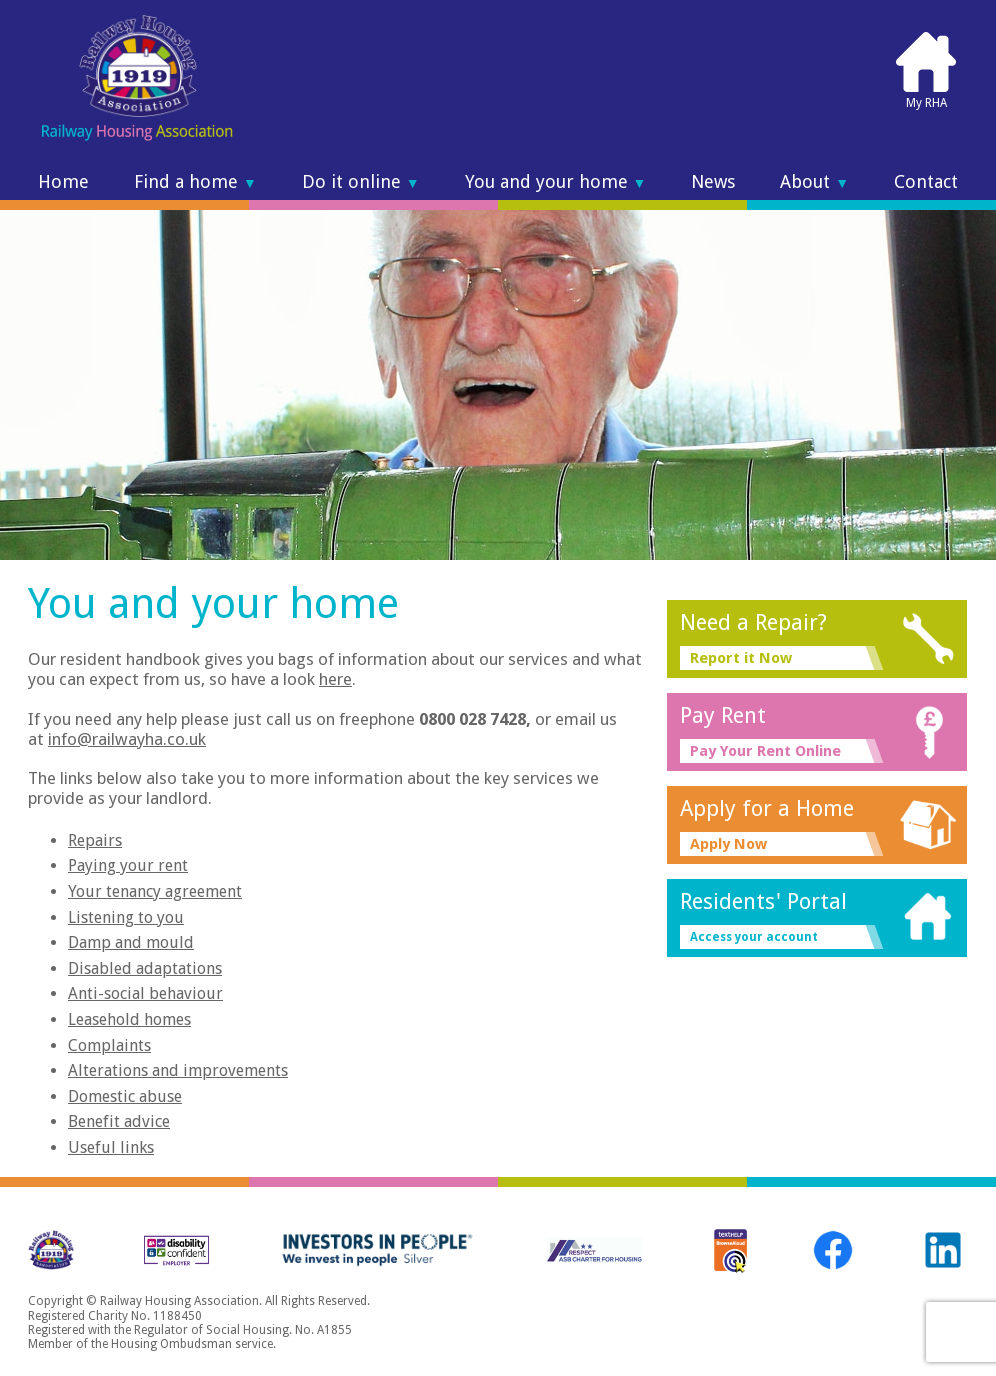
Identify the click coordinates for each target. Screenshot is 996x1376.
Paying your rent (128, 865)
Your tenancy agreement (155, 891)
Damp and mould (131, 942)
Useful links (111, 1147)
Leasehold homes (129, 1019)
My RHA (926, 70)
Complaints (109, 1045)
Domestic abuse (125, 1096)
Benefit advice (119, 1121)
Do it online (361, 182)
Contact (926, 182)
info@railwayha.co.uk (127, 739)
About (814, 182)
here (335, 679)
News (713, 182)
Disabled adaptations (145, 968)
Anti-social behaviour (145, 993)
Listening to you (126, 917)
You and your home (556, 182)
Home (63, 182)
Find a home (195, 182)
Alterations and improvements (178, 1070)
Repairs (95, 840)
